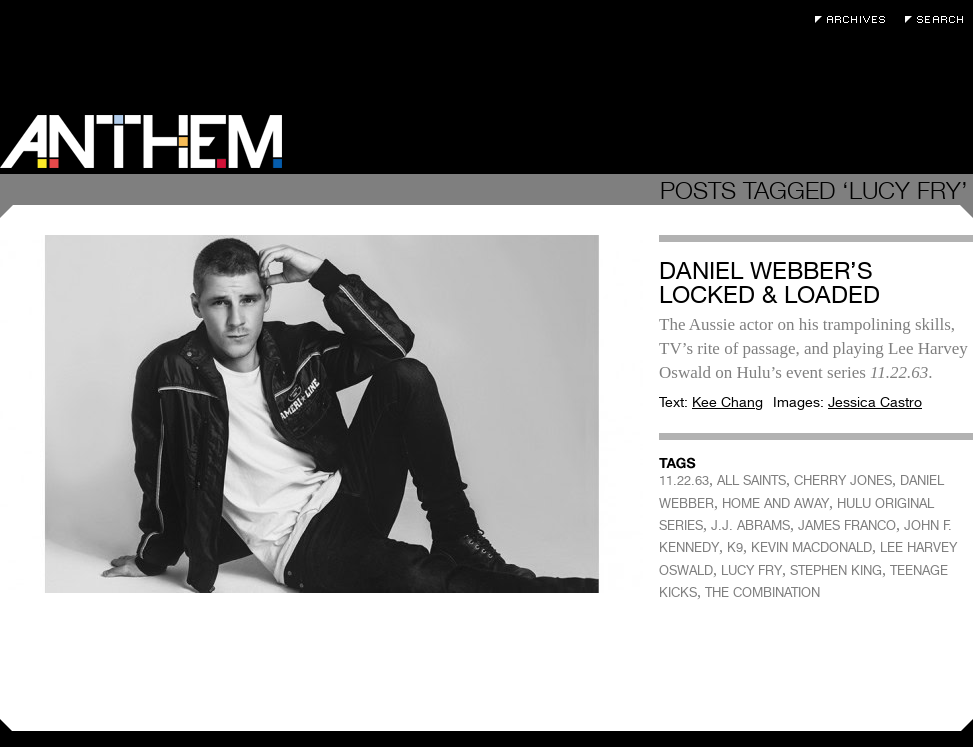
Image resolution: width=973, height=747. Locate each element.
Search (939, 19)
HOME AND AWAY (775, 503)
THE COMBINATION (762, 592)
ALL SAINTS (751, 480)
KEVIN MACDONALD (811, 547)
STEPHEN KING (836, 570)
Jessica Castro (875, 402)
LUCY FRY (751, 570)
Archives (855, 19)
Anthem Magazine (141, 141)
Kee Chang (727, 402)
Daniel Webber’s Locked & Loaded (769, 282)
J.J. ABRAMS (750, 525)
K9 (735, 547)
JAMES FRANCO (847, 525)
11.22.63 (684, 480)
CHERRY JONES (843, 480)
